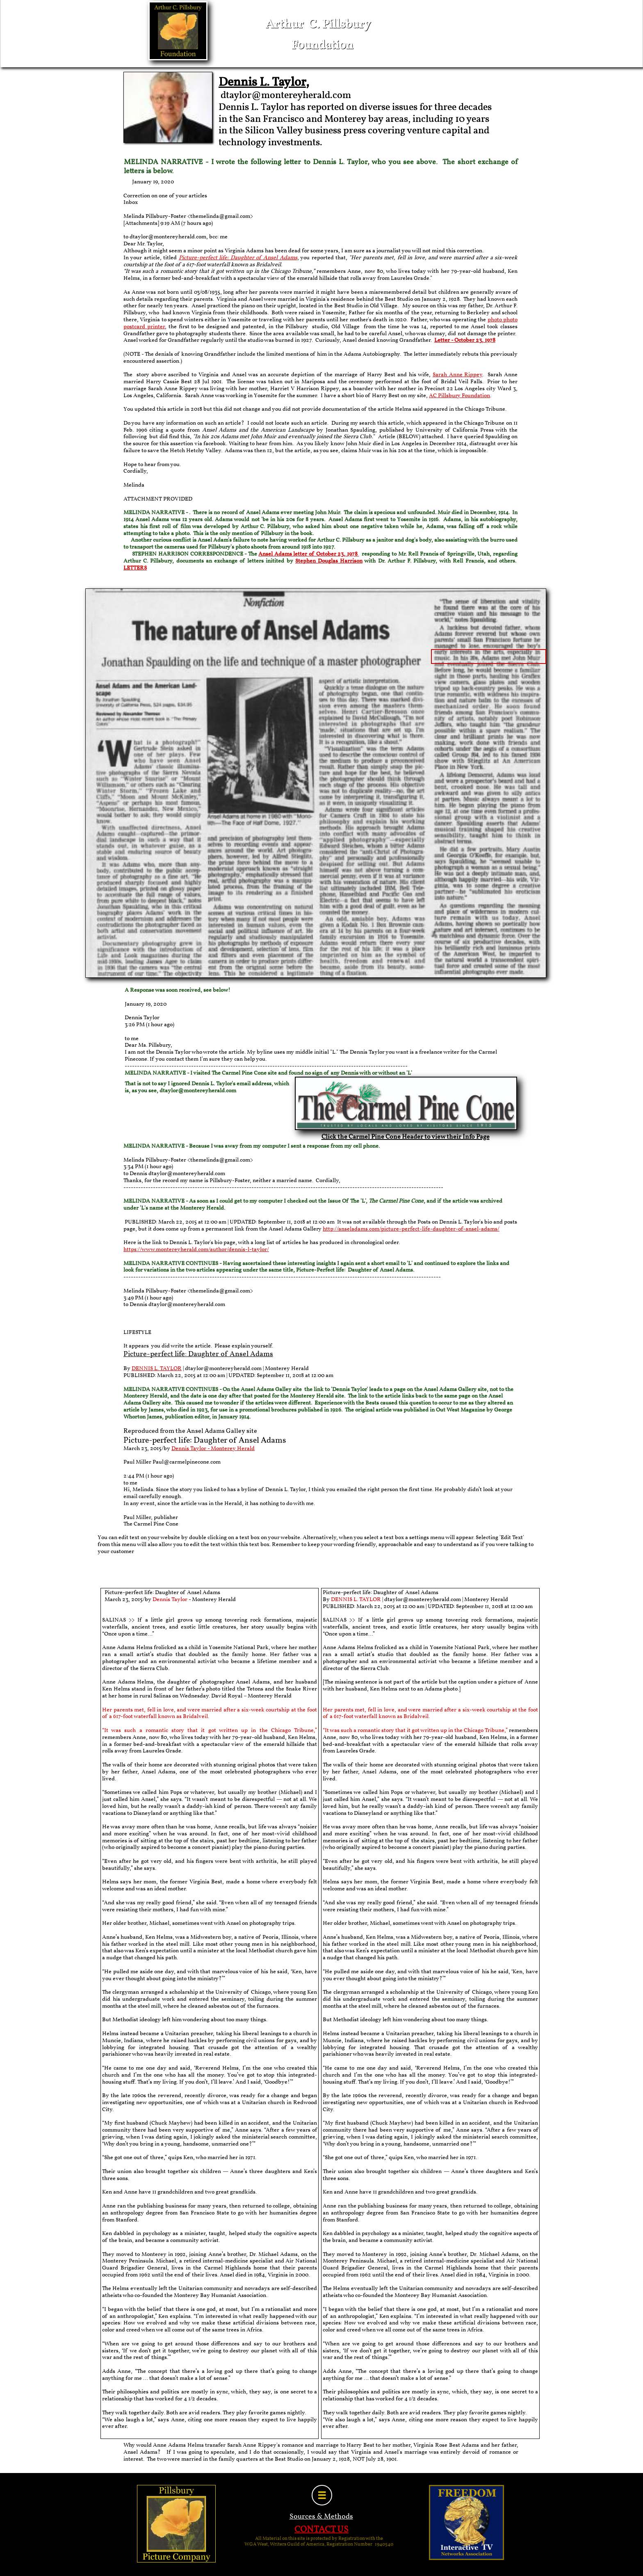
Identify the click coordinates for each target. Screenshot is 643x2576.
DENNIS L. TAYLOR (157, 1369)
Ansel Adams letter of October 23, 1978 (308, 554)
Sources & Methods (321, 2517)
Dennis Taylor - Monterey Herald (213, 1449)
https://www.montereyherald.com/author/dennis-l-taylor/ (196, 1250)
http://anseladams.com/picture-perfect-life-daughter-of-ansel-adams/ (411, 1229)
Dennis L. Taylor (262, 82)
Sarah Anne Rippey (458, 375)
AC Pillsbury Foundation (459, 396)
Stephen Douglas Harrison (329, 561)
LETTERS (135, 568)
